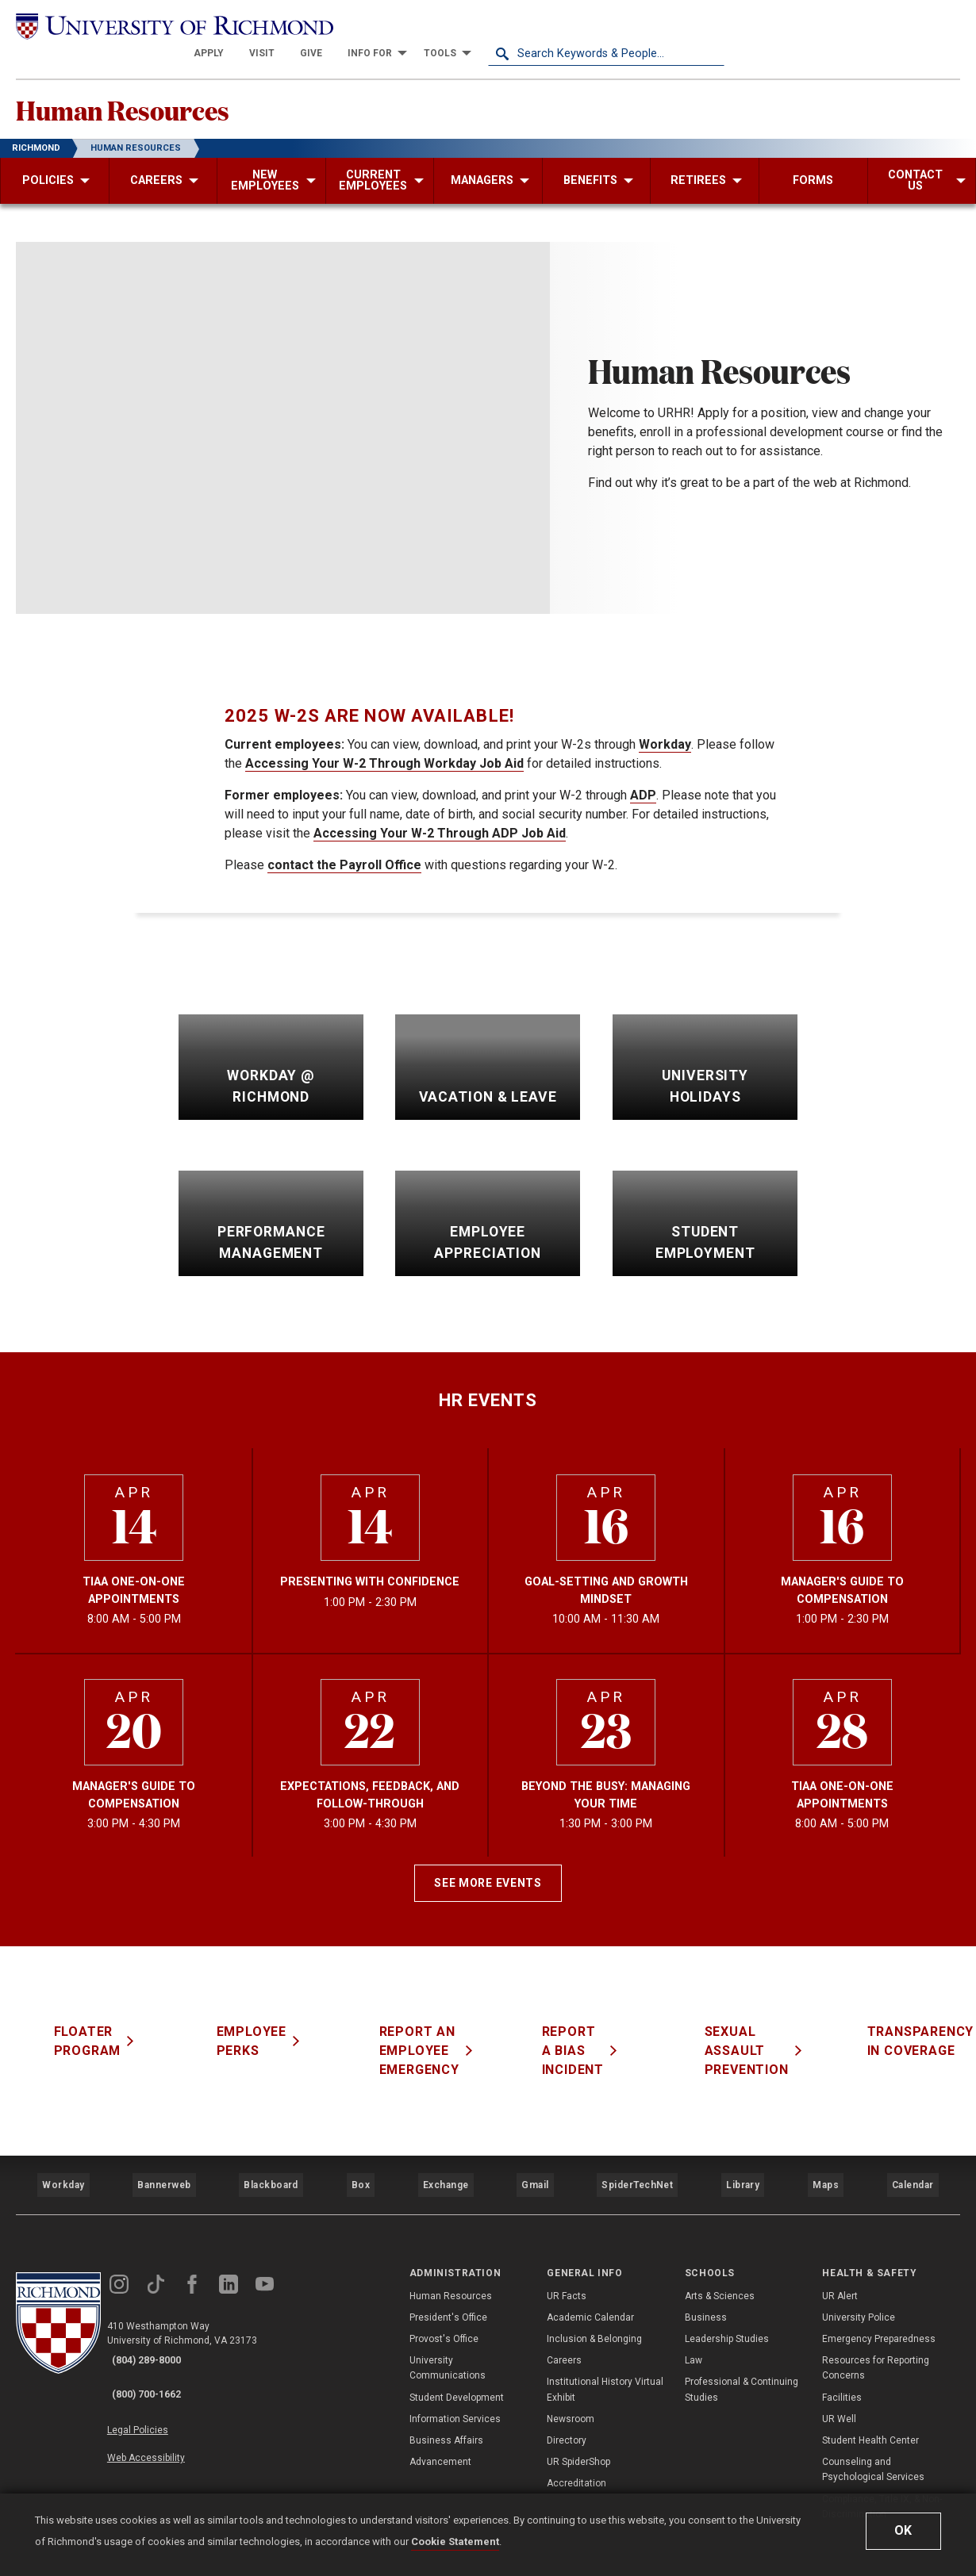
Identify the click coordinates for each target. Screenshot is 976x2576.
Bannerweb (163, 2160)
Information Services (455, 2384)
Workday (665, 729)
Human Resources (167, 88)
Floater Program (109, 2026)
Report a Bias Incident (594, 2035)
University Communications (447, 2334)
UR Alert (840, 2261)
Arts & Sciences (720, 2261)
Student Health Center (870, 2406)
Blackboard (269, 2160)
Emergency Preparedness (879, 2304)
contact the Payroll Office (344, 849)
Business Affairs (446, 2406)
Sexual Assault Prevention (768, 2035)
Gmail (537, 2160)
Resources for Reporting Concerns (875, 2334)
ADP (643, 780)
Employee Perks (273, 2026)
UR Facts (566, 2261)
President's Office (448, 2282)
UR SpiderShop (578, 2427)
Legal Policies (156, 2377)
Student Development (456, 2362)
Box (359, 2160)
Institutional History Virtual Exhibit (605, 2355)
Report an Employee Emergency (441, 2035)
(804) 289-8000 (159, 2327)
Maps (824, 2160)
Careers (564, 2326)
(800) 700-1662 (159, 2347)
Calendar (912, 2160)
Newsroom (570, 2384)
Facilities (842, 2362)
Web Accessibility (165, 2396)
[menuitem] (445, 25)
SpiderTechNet (638, 2160)
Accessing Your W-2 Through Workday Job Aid (384, 748)
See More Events (488, 1867)
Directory (566, 2406)
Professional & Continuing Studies (741, 2355)
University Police (858, 2282)
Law (693, 2326)
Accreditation (576, 2449)
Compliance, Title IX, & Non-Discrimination (882, 2472)
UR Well (839, 2384)
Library (740, 2160)
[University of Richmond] (134, 25)
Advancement (440, 2427)
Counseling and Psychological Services (873, 2435)
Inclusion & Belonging (594, 2304)
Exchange (445, 2160)
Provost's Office (443, 2304)
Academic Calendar (590, 2282)
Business (706, 2282)
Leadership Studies (727, 2304)
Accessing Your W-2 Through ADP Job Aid (439, 818)
